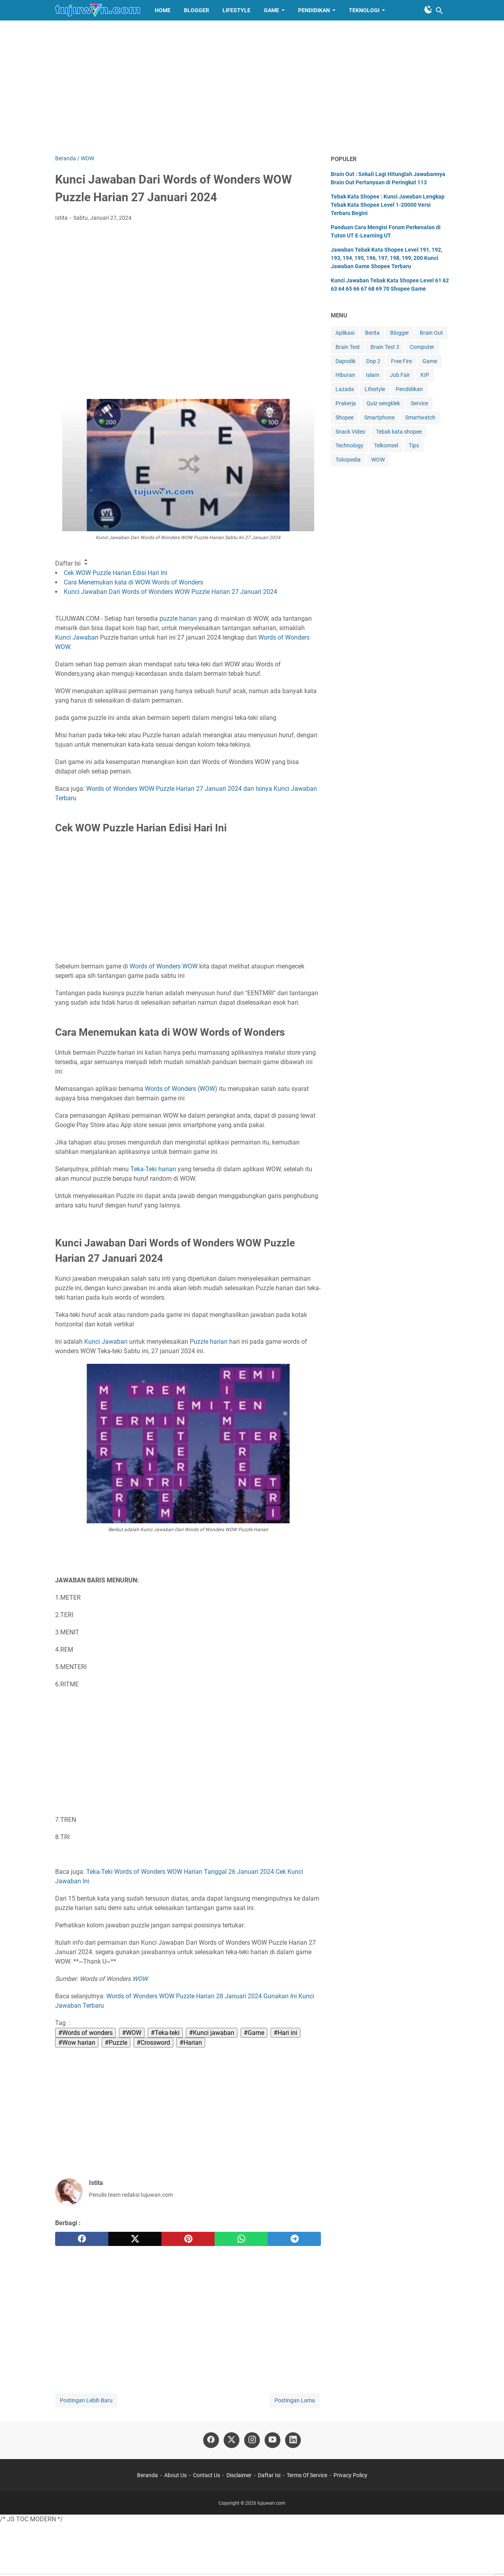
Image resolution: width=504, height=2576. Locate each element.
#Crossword (153, 2042)
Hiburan (345, 375)
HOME (162, 10)
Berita (372, 333)
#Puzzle (116, 2042)
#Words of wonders (85, 2032)
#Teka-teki (165, 2032)
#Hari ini (285, 2032)
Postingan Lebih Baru (86, 2400)
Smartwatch (420, 417)
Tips (414, 445)
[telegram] (294, 2239)
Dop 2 (373, 361)
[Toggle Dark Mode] (428, 9)
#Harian (191, 2042)
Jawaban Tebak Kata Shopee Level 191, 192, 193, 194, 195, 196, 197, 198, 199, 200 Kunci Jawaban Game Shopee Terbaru (386, 258)
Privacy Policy (350, 2475)
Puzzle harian (209, 1341)
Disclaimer (239, 2475)
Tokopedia (348, 459)
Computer (422, 347)
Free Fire (401, 361)
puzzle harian (178, 618)
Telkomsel (386, 445)
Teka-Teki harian (153, 1169)
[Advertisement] (252, 87)
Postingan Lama (294, 2400)
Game (429, 361)
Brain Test (347, 347)
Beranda (147, 2475)
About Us (175, 2475)
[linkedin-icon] (293, 2440)
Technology (349, 445)
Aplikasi (344, 333)
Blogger (399, 333)
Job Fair (400, 375)
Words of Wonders (283, 637)
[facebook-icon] (211, 2440)
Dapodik (345, 361)
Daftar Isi (269, 2475)
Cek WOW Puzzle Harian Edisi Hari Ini (115, 573)
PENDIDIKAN (314, 10)
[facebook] (81, 2239)
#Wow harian (76, 2042)
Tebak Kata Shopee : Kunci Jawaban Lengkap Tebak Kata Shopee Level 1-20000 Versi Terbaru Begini (388, 204)
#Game (254, 2032)
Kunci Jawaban (76, 637)
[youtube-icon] (272, 2440)
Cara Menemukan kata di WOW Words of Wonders (133, 582)
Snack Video (350, 431)
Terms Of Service (307, 2475)
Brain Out (431, 333)
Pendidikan (409, 389)
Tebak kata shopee (399, 431)
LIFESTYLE (236, 10)
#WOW (131, 2032)
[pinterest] (188, 2239)
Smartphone (379, 417)
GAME (271, 10)
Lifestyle (375, 389)
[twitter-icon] (231, 2440)
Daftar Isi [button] (72, 562)
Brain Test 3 (385, 347)
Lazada (344, 389)
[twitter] (134, 2239)
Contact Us (206, 2475)
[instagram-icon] (252, 2440)
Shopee (344, 417)
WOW (62, 647)
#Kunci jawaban (211, 2032)
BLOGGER (196, 10)
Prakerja (345, 403)
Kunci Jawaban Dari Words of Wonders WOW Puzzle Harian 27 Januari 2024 (170, 591)
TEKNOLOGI (364, 10)
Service (419, 403)
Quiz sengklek (383, 403)
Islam (372, 375)
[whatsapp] (241, 2239)
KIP (425, 375)
